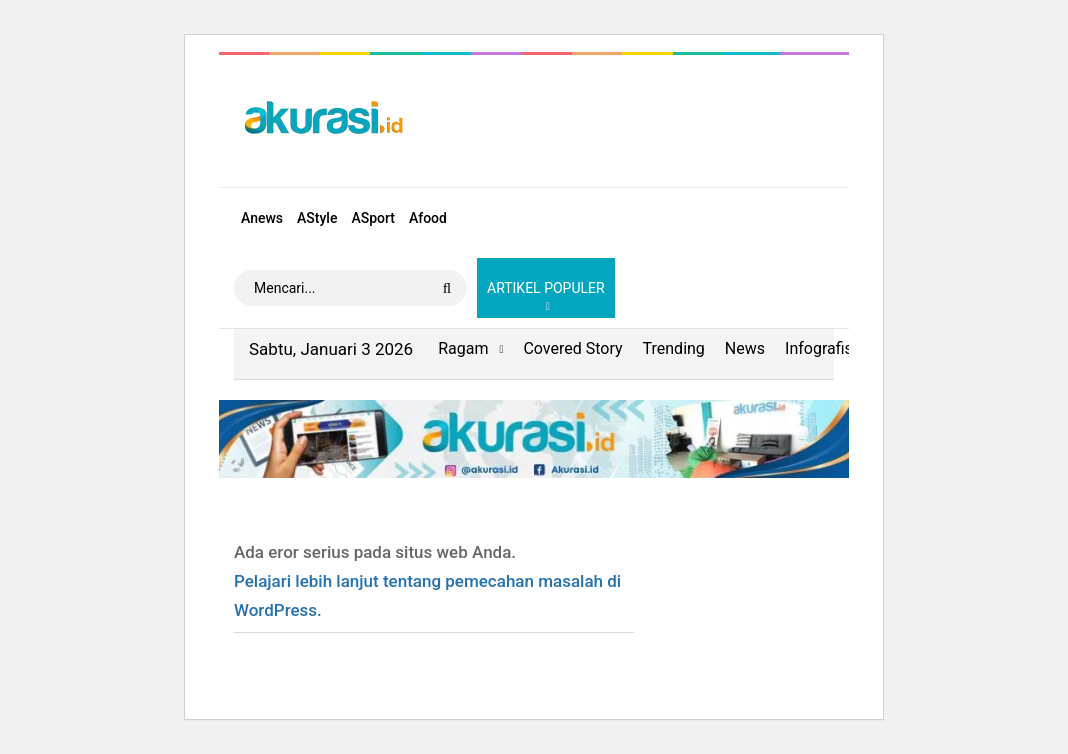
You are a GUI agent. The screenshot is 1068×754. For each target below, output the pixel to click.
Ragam (463, 348)
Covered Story (572, 348)
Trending (674, 348)
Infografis (819, 348)
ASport (373, 218)
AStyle (317, 218)
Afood (428, 218)
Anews (262, 218)
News (745, 348)
